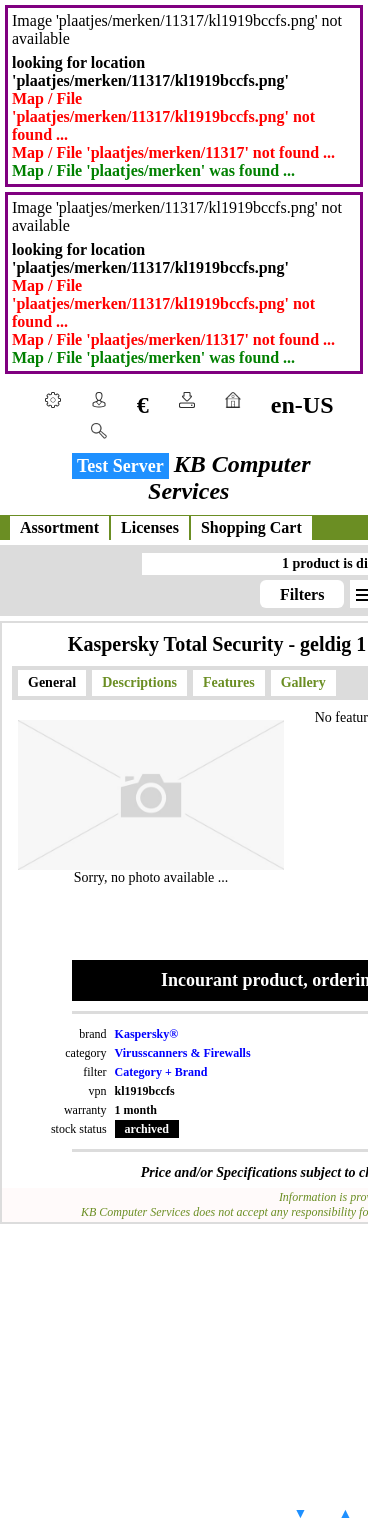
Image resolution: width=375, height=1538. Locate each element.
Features (229, 682)
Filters (302, 594)
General (52, 682)
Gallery (303, 682)
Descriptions (139, 682)
